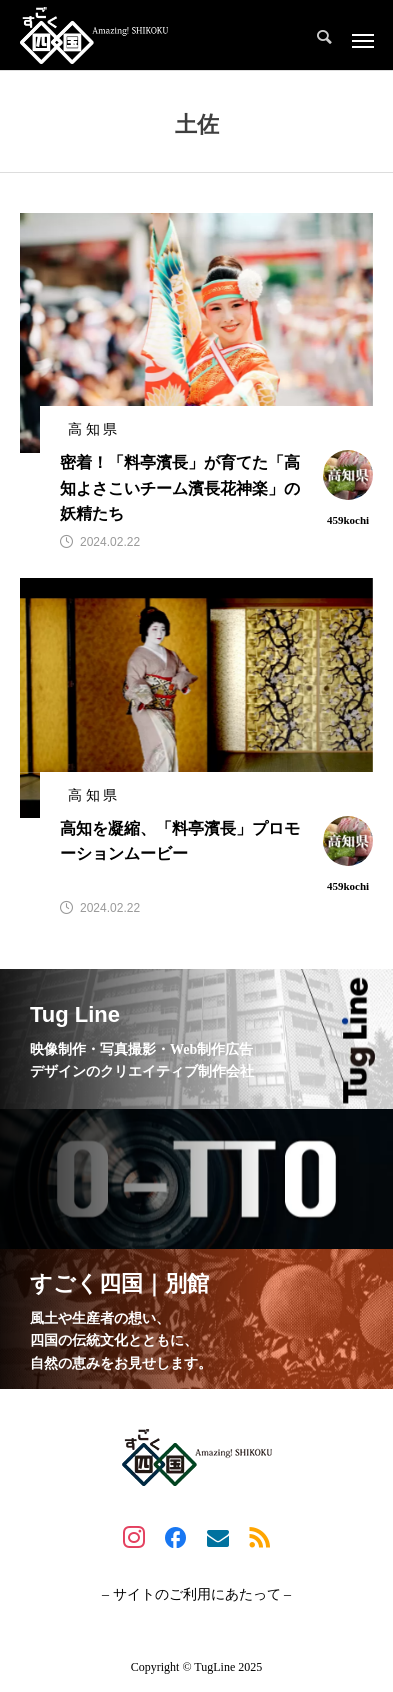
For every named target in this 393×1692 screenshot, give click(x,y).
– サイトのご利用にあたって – (196, 1595)
